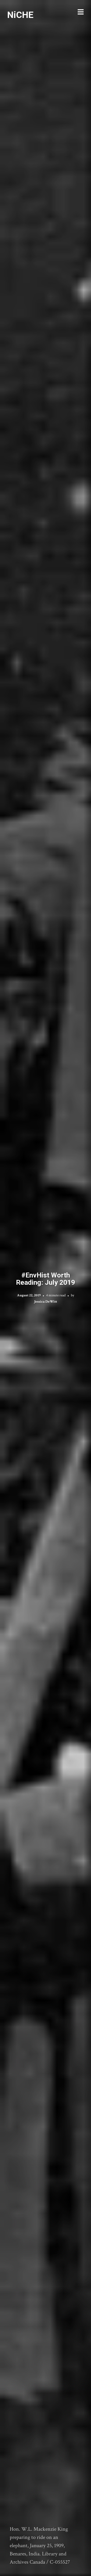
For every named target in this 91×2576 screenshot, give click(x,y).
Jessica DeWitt (45, 1301)
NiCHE (20, 14)
